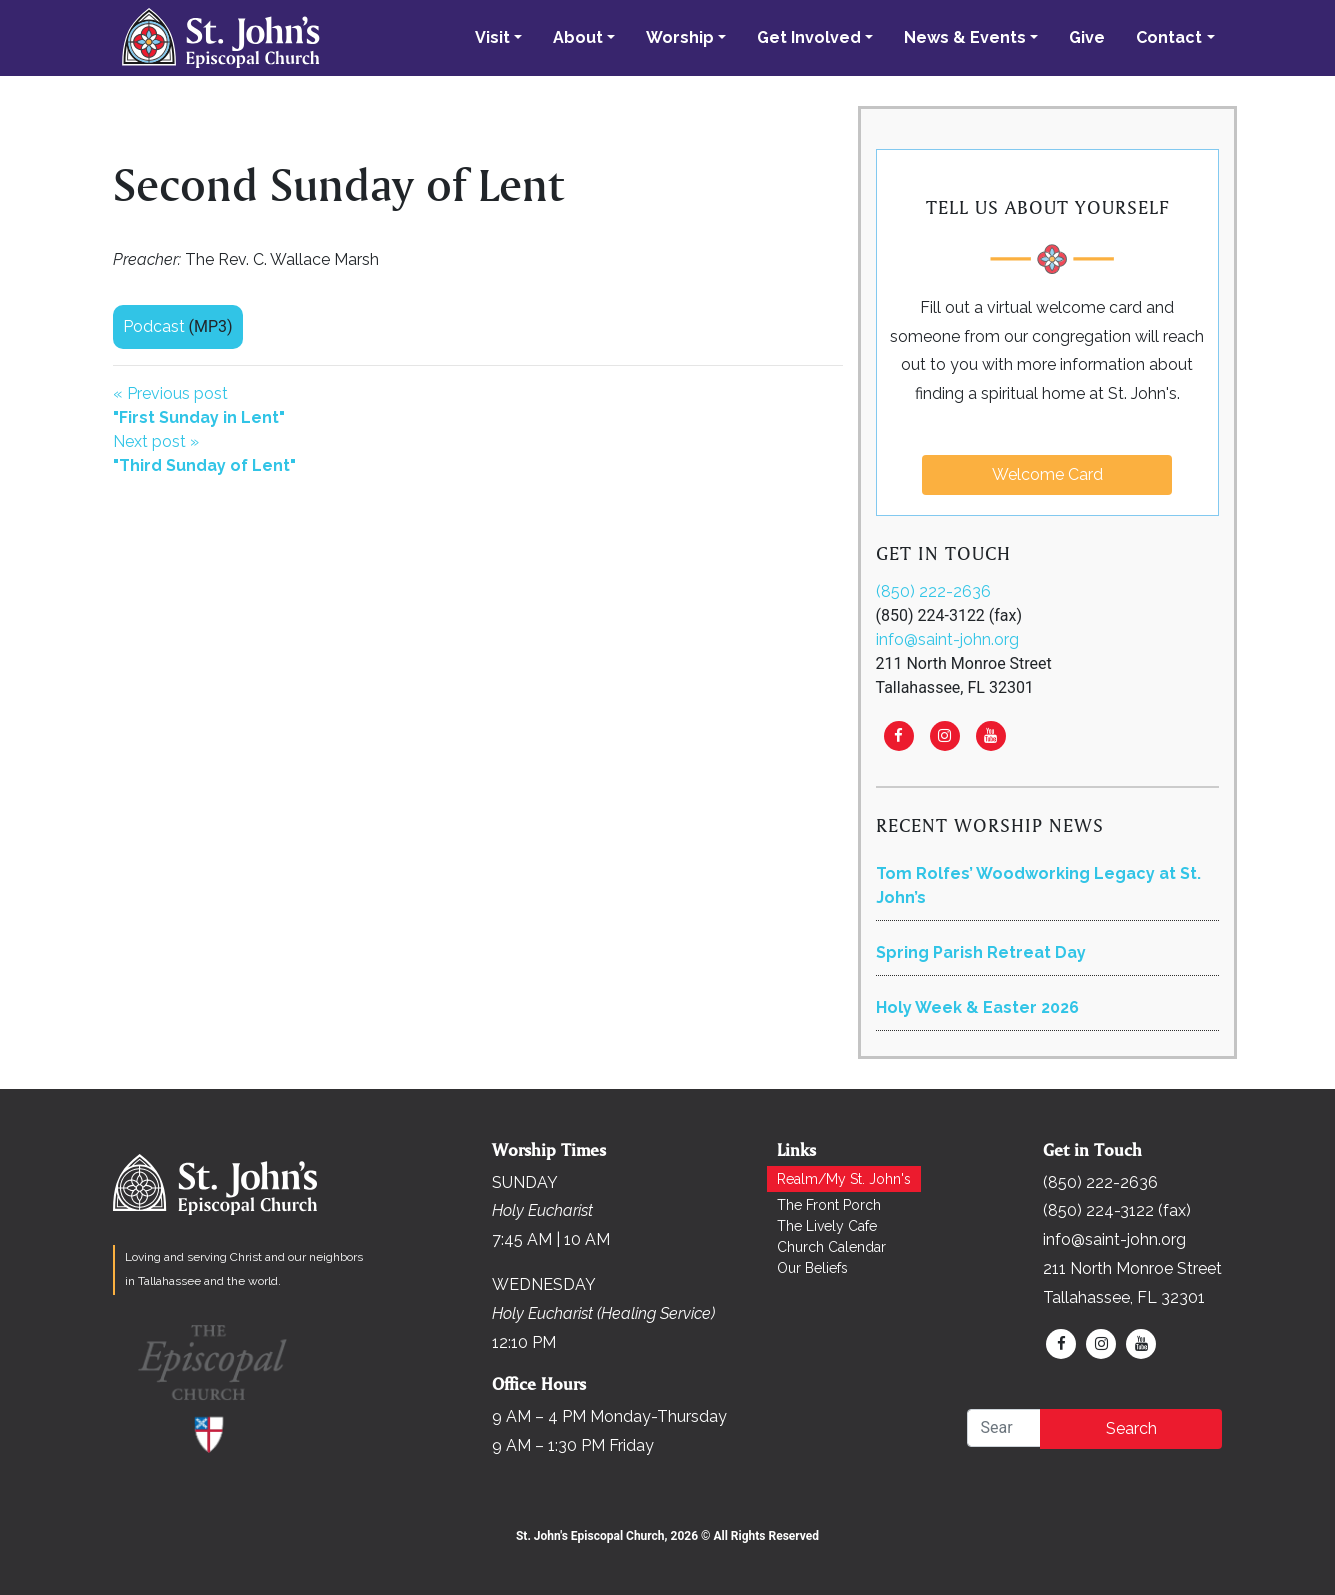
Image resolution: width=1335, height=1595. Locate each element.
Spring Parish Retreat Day (981, 952)
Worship (680, 37)
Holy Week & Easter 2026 (977, 1007)
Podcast (154, 326)
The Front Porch (829, 1205)
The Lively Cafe (827, 1226)
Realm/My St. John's (844, 1179)
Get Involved (809, 37)
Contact (1169, 37)
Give (1087, 37)
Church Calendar (831, 1247)
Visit (492, 37)
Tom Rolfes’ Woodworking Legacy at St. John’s (1038, 885)
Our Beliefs (812, 1268)
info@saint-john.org (947, 639)
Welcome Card (1047, 474)
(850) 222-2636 (933, 591)
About (578, 37)
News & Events (965, 37)
